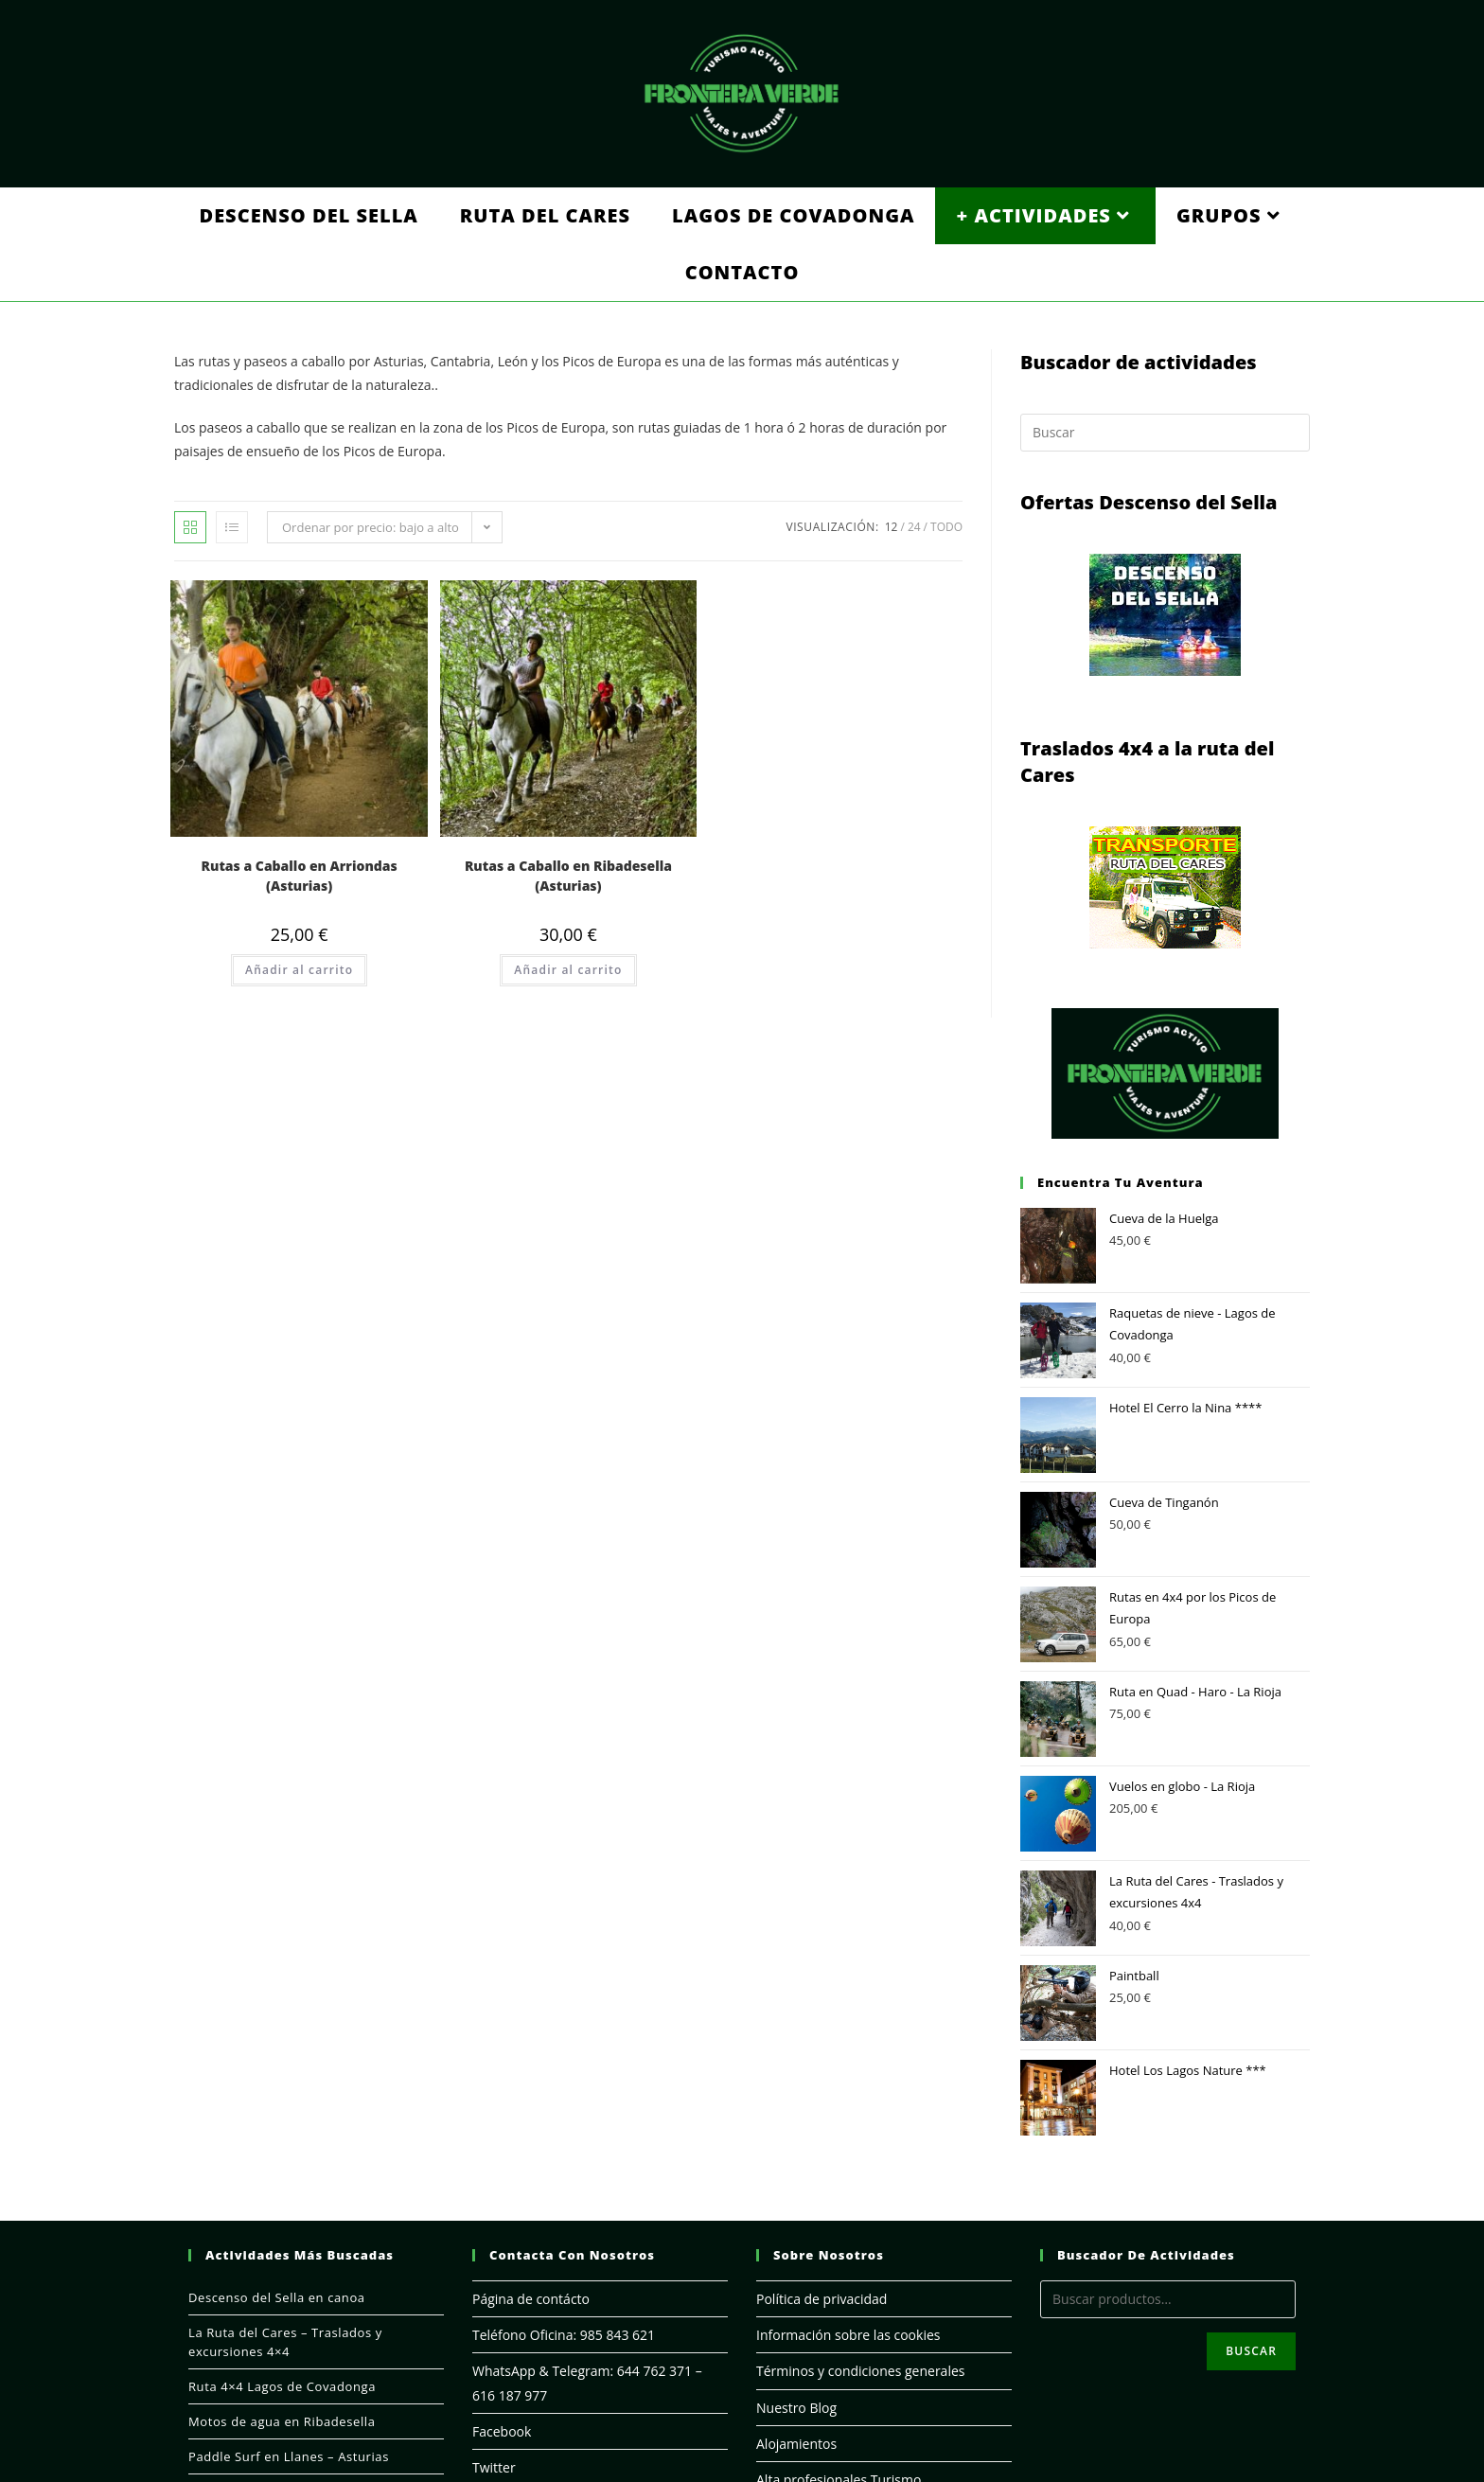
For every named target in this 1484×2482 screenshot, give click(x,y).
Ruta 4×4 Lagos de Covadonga (282, 2386)
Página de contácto (531, 2299)
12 (891, 527)
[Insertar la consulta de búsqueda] (1165, 433)
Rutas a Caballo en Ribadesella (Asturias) (568, 876)
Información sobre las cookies (848, 2335)
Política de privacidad (821, 2299)
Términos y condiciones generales (860, 2371)
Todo (946, 527)
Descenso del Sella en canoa (276, 2297)
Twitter (494, 2467)
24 (914, 527)
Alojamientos (796, 2444)
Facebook (501, 2431)
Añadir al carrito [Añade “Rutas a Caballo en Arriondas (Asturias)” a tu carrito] (299, 970)
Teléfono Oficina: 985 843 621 (563, 2335)
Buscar (1251, 2351)
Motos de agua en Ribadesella (282, 2421)
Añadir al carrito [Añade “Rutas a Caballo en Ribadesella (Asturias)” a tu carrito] (568, 970)
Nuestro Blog (796, 2408)
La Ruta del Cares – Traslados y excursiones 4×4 (285, 2342)
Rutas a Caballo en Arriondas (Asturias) (300, 876)
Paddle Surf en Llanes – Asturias (288, 2456)
